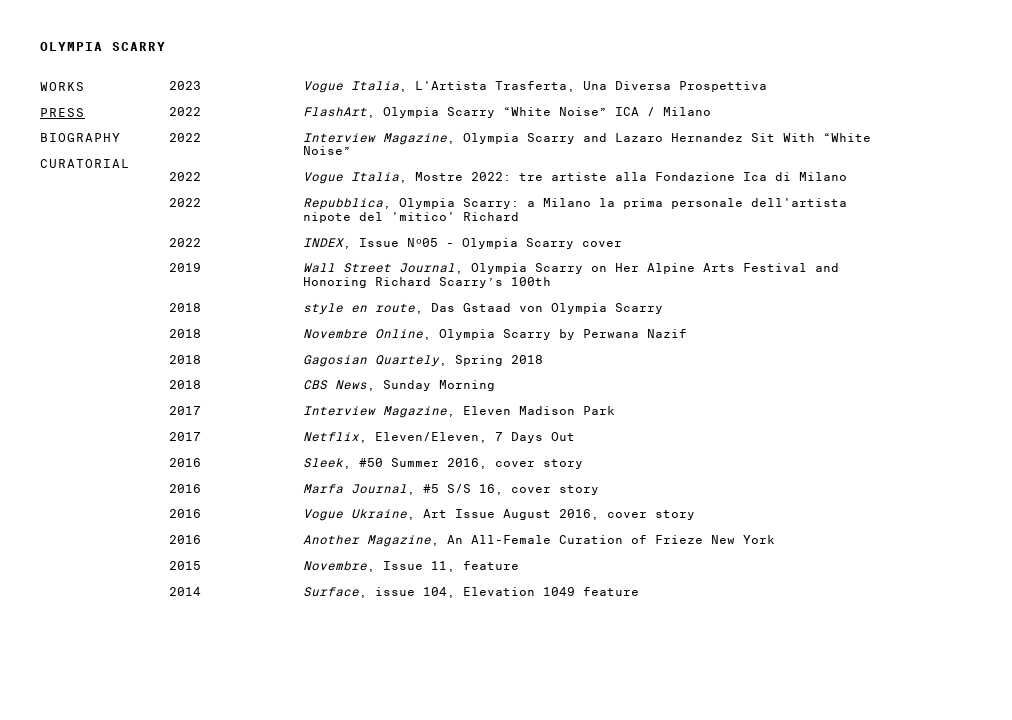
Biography (80, 137)
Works (62, 86)
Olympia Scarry (103, 46)
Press (62, 112)
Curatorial (85, 163)
